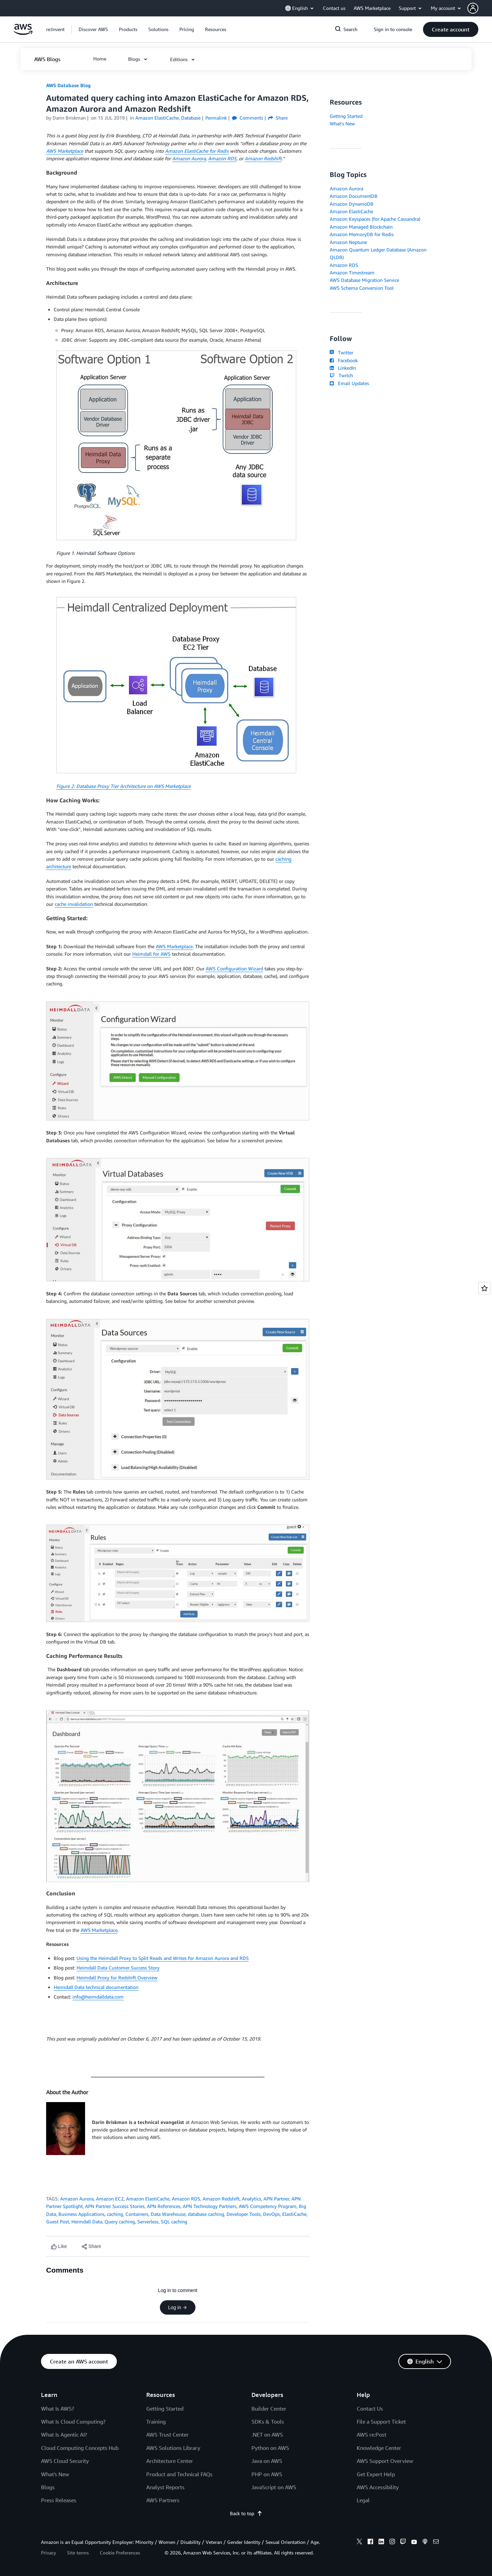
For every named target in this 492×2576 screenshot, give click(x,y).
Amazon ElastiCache (147, 2199)
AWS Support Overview (385, 2460)
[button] (479, 8)
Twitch (341, 375)
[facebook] (370, 2542)
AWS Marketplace (174, 946)
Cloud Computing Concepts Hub (80, 2447)
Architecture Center (169, 2460)
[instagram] (392, 2542)
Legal (363, 2500)
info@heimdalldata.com (98, 1997)
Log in (177, 2307)
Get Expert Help (376, 2474)
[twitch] (403, 2542)
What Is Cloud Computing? (73, 2421)
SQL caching (174, 2221)
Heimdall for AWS (151, 954)
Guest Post (57, 2221)
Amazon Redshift (221, 2199)
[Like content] (59, 2246)
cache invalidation (74, 904)
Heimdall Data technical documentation (96, 1987)
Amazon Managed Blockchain (361, 227)
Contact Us (370, 2408)
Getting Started (346, 116)
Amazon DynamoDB (351, 204)
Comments (247, 118)
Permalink (216, 118)
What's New (342, 123)
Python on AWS (270, 2447)
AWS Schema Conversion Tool (362, 288)
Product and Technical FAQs (179, 2474)
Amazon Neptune (348, 242)
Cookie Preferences (120, 2552)
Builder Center (268, 2408)
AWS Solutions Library (173, 2447)
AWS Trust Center (167, 2434)
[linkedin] (381, 2542)
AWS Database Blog (68, 85)
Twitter (341, 352)
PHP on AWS (266, 2474)
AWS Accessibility (378, 2487)
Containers (136, 2214)
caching (115, 2214)
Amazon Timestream (352, 272)
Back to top (246, 2513)
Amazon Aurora (77, 2199)
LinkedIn (343, 368)
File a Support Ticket (381, 2421)
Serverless (148, 2221)
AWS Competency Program (268, 2206)
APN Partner (276, 2199)
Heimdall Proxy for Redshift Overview (117, 1977)
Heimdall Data (86, 2221)
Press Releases (58, 2500)
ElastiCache (294, 2214)
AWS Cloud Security (65, 2460)
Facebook (344, 360)
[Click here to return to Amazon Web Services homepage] (23, 33)
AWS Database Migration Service (364, 280)
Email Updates (349, 383)
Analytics (251, 2199)
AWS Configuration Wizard (234, 968)
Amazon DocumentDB (354, 196)
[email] (436, 2542)
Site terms (78, 2552)
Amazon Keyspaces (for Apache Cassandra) (375, 219)
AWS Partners (162, 2500)
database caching (206, 2214)
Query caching (120, 2221)
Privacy (48, 2552)
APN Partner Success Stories (115, 2206)
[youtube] (414, 2542)
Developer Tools (244, 2214)
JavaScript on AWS (273, 2487)
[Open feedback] (484, 1288)
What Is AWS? (57, 2408)
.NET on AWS (267, 2434)
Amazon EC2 (110, 2199)
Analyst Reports (165, 2487)
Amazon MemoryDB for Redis (362, 234)
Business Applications (81, 2214)
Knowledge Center (379, 2447)
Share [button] (278, 118)
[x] (359, 2542)
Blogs (48, 2487)
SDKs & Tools (267, 2421)
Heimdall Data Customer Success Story (118, 1968)
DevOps (271, 2214)
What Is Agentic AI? (64, 2434)
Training (156, 2421)
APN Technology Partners (209, 2206)
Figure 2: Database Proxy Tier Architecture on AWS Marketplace (123, 786)
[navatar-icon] (472, 8)
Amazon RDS (186, 2199)
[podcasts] (425, 2542)
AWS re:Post (371, 2434)
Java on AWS (266, 2460)
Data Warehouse (168, 2214)
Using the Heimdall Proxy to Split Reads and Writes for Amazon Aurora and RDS (163, 1958)
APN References (163, 2206)
